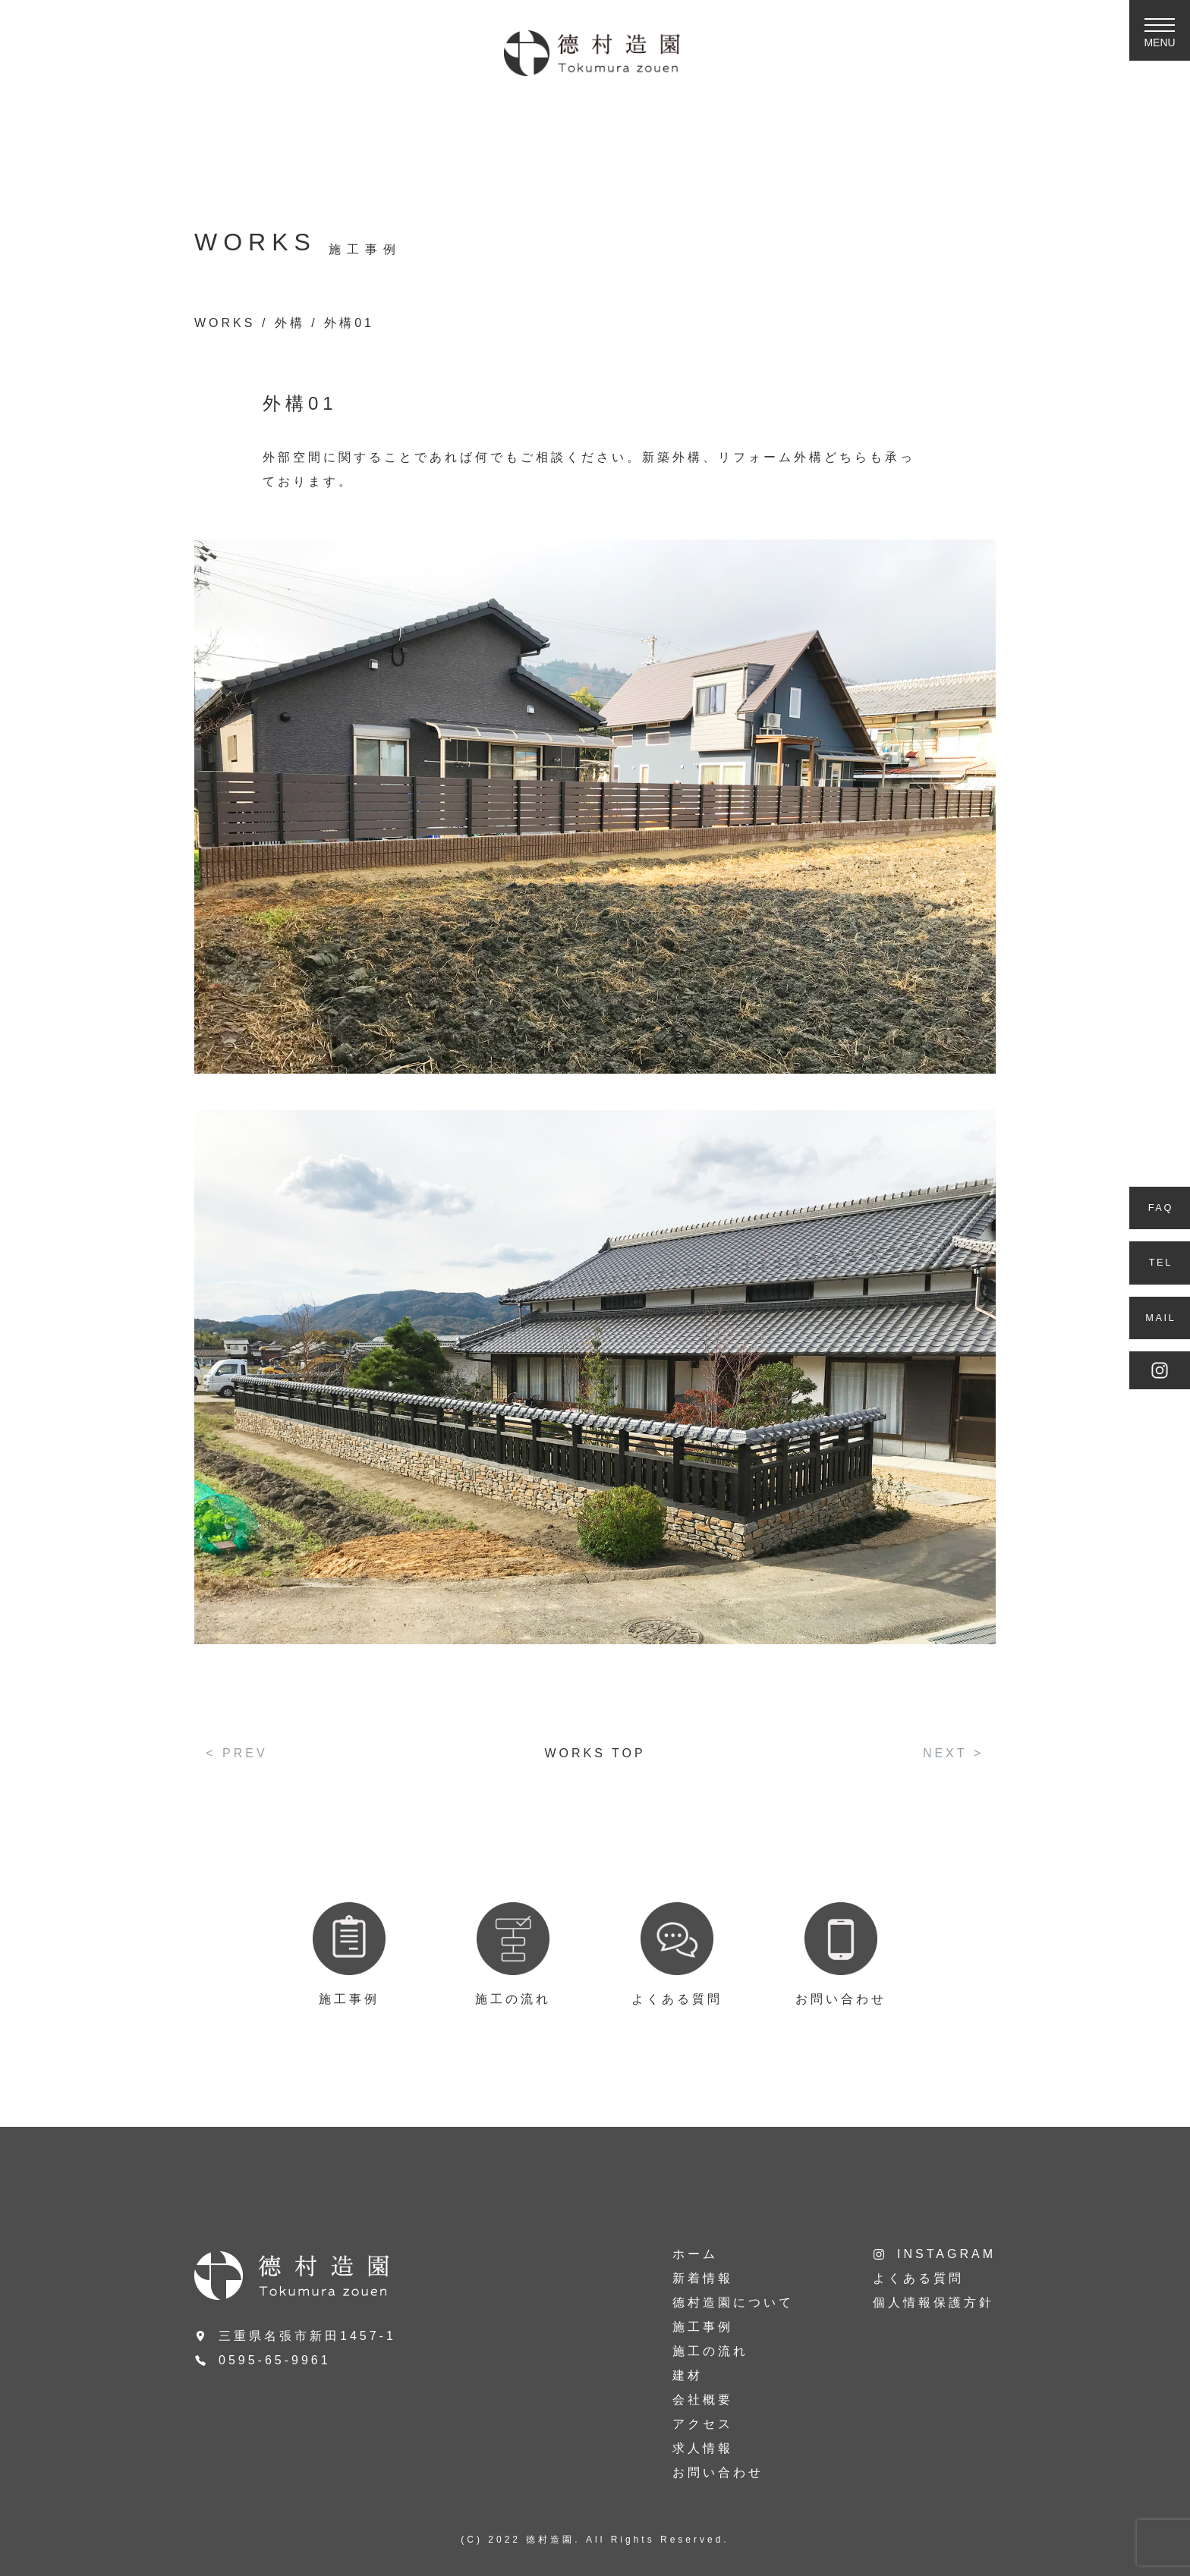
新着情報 (702, 2278)
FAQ (1160, 1207)
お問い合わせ (717, 2472)
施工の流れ (710, 2351)
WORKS (224, 322)
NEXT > (953, 1753)
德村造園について (733, 2302)
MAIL (1160, 1317)
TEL (1161, 1262)
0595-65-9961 (275, 2360)
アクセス (702, 2423)
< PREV (236, 1753)
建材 (687, 2375)
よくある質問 (918, 2278)
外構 (290, 322)
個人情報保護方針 (933, 2302)
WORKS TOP (594, 1753)
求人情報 (702, 2448)
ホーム (695, 2253)
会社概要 (702, 2399)
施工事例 (702, 2326)
